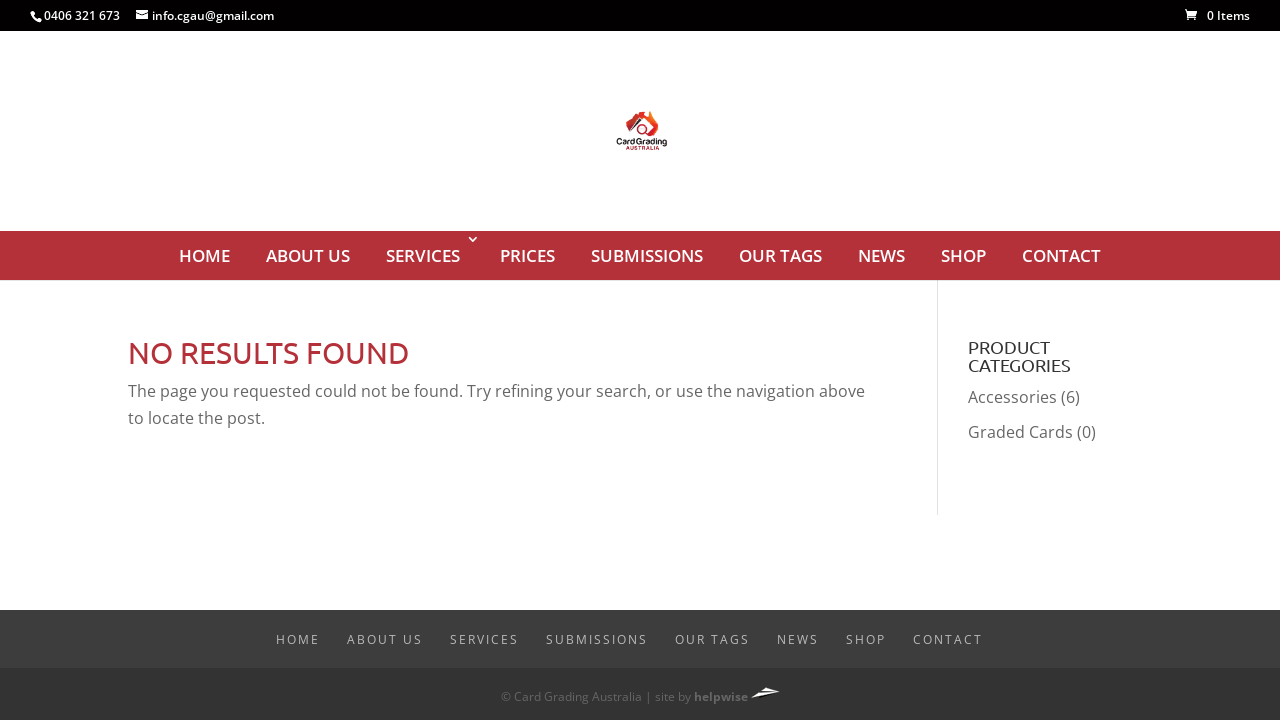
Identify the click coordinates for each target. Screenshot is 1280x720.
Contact (1061, 255)
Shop (963, 255)
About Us (308, 255)
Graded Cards (1020, 432)
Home (204, 255)
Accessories (1012, 397)
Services (423, 255)
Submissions (647, 255)
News (881, 255)
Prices (527, 255)
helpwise (721, 696)
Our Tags (780, 255)
